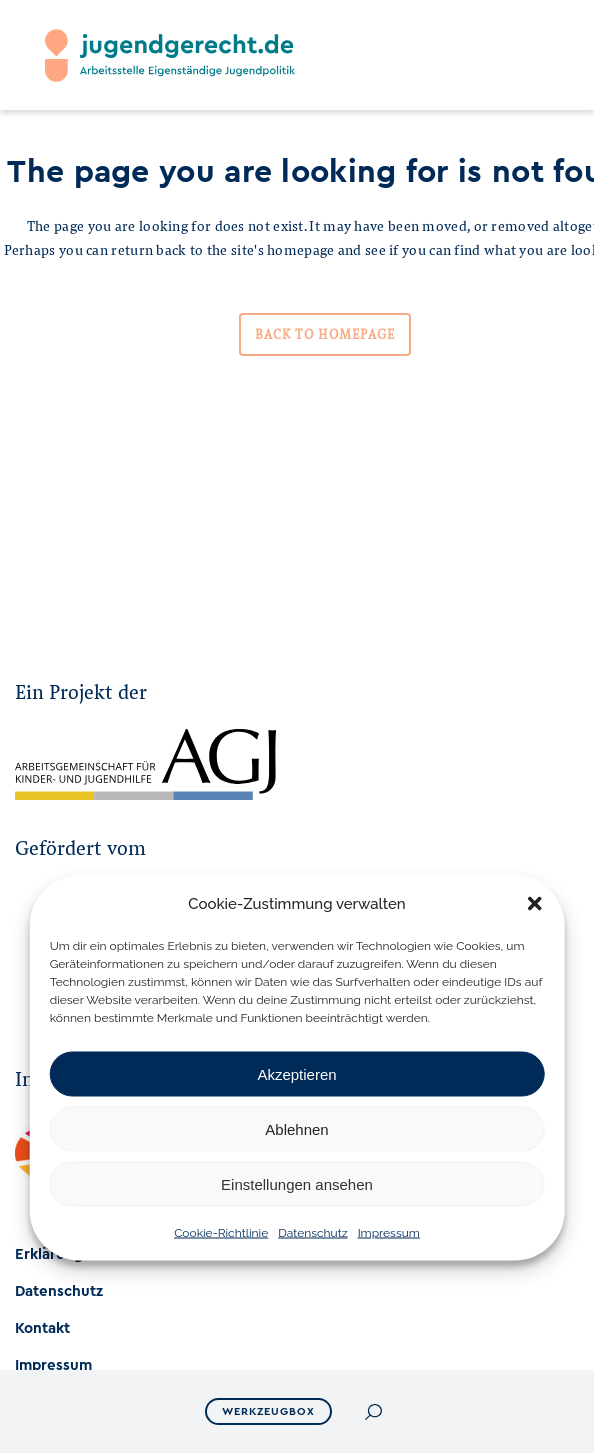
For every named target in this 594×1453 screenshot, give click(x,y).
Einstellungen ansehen (297, 1183)
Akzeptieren (296, 1073)
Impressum (389, 1233)
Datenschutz (312, 1233)
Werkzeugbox (268, 1411)
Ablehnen (296, 1128)
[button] (534, 904)
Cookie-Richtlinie (221, 1233)
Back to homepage (325, 334)
